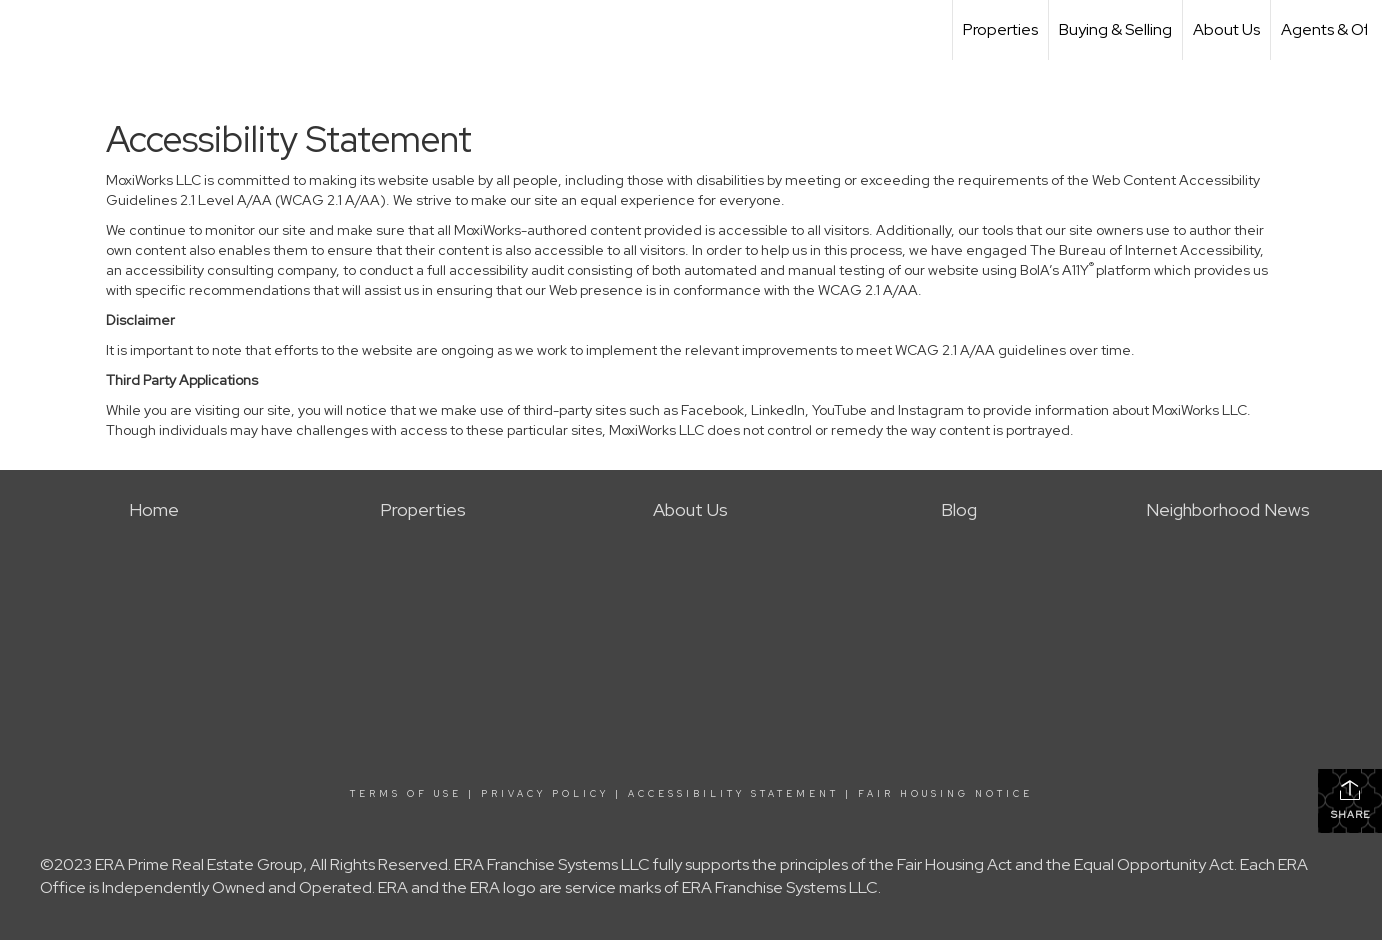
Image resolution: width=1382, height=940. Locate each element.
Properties (1000, 29)
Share (1350, 799)
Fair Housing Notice (945, 794)
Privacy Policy (545, 794)
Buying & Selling (1115, 29)
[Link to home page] (25, 30)
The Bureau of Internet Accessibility (1145, 250)
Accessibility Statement (733, 794)
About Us (1226, 29)
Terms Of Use (406, 794)
